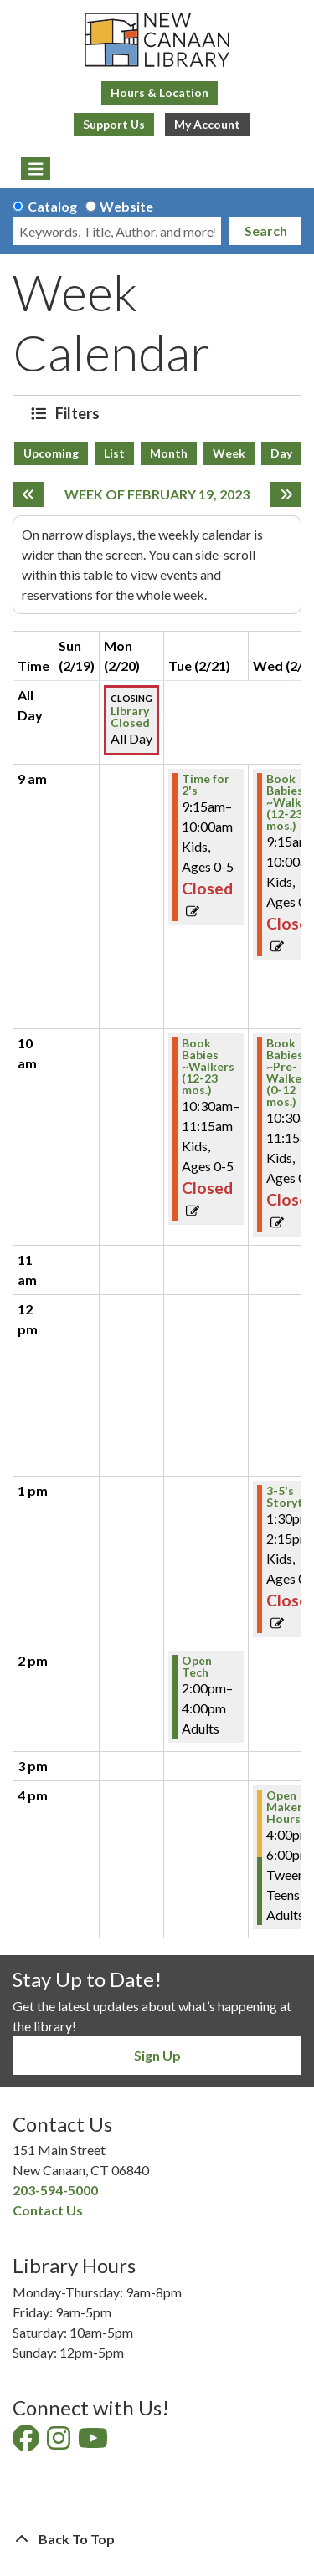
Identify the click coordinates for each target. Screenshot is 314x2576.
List (114, 453)
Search (266, 230)
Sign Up (157, 2055)
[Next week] (285, 494)
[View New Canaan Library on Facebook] (27, 2443)
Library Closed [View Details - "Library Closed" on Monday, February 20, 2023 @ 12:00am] (130, 717)
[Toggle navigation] (35, 169)
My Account (207, 124)
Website (126, 206)
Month (169, 453)
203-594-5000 (55, 2190)
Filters (79, 413)
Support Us (114, 124)
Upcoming (51, 453)
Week (229, 453)
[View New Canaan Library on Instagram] (60, 2443)
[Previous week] (28, 494)
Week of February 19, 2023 (157, 494)
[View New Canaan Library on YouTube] (94, 2443)
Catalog (52, 206)
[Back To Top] (157, 2539)
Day (281, 453)
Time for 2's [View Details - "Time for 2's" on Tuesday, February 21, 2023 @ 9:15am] (205, 784)
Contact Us (48, 2210)
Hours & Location (159, 92)
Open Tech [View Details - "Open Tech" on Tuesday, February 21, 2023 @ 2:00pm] (197, 1666)
